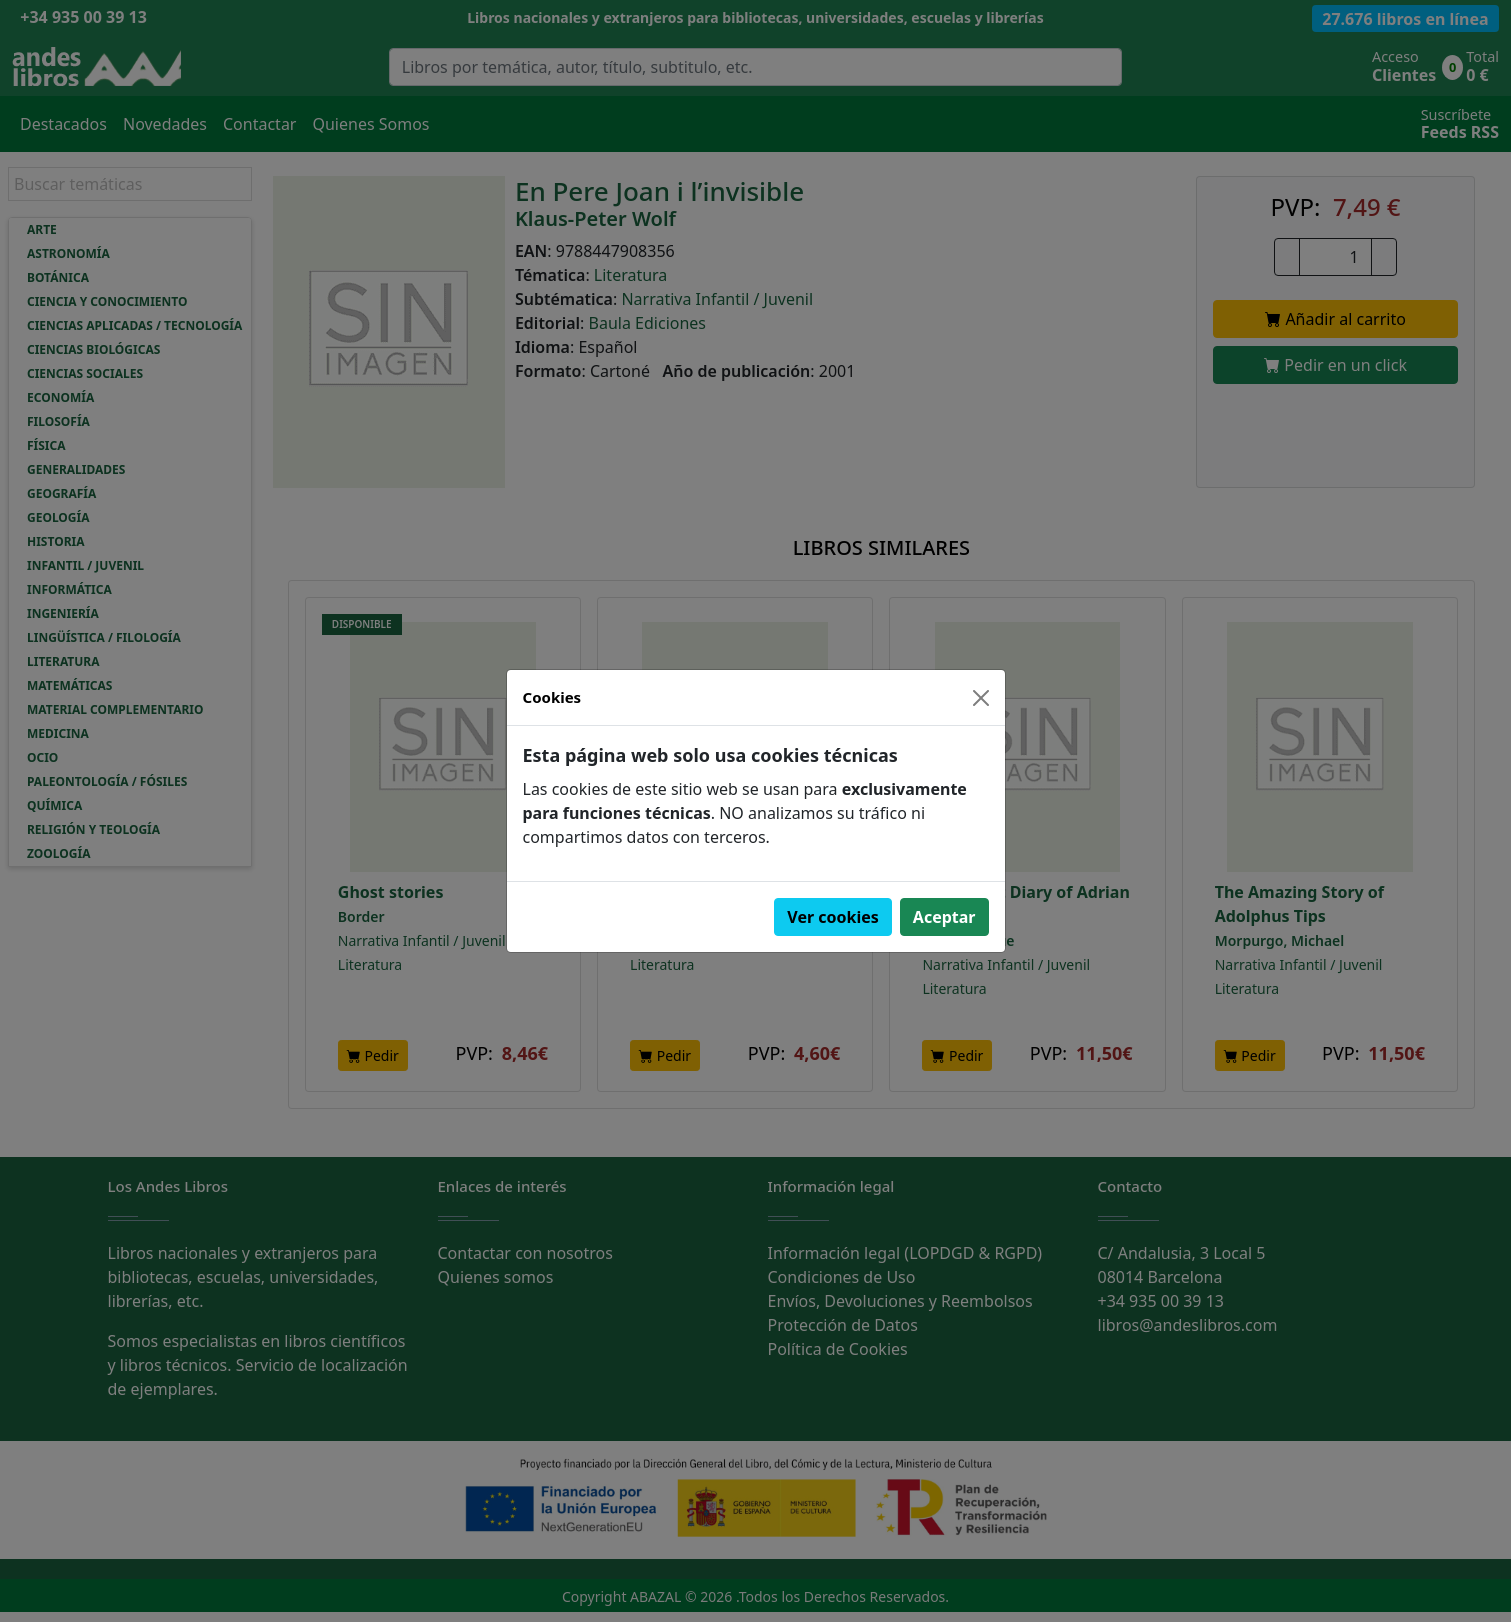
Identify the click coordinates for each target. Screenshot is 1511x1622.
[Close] (981, 698)
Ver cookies (833, 917)
